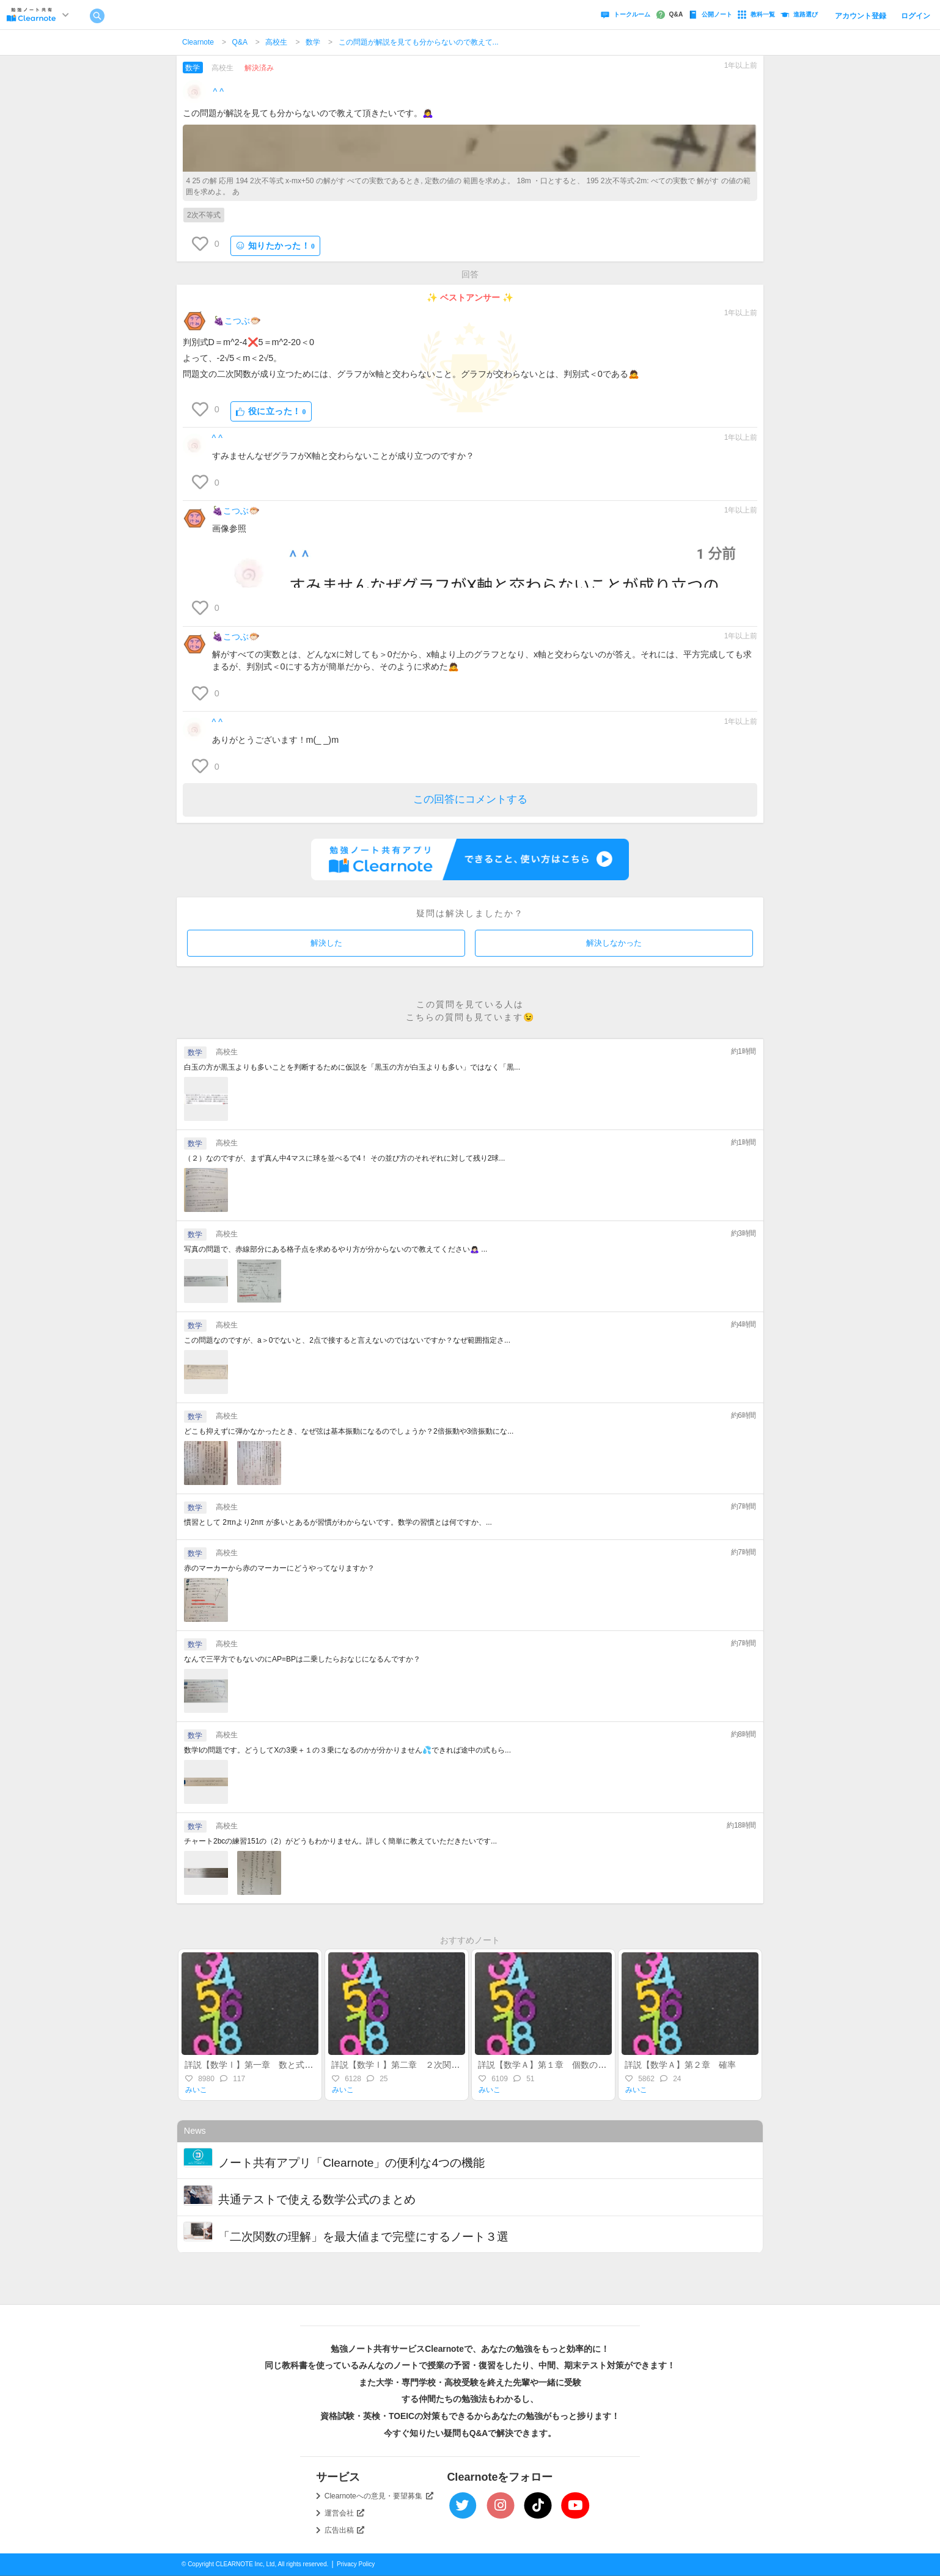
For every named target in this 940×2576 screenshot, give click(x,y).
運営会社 (345, 2513)
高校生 (276, 42)
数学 (313, 42)
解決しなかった (614, 942)
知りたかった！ (275, 245)
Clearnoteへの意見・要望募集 (379, 2496)
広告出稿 (345, 2530)
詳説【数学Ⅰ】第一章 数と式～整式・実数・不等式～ (291, 2065)
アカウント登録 (860, 16)
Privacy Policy (356, 2564)
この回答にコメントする (470, 799)
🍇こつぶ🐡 (237, 321)
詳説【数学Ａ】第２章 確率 (684, 2065)
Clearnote (198, 42)
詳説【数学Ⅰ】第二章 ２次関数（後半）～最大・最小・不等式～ (459, 2065)
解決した (326, 942)
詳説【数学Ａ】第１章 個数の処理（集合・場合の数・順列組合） (606, 2065)
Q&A (240, 42)
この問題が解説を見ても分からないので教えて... (419, 42)
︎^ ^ (218, 92)
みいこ (196, 2089)
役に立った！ (271, 411)
